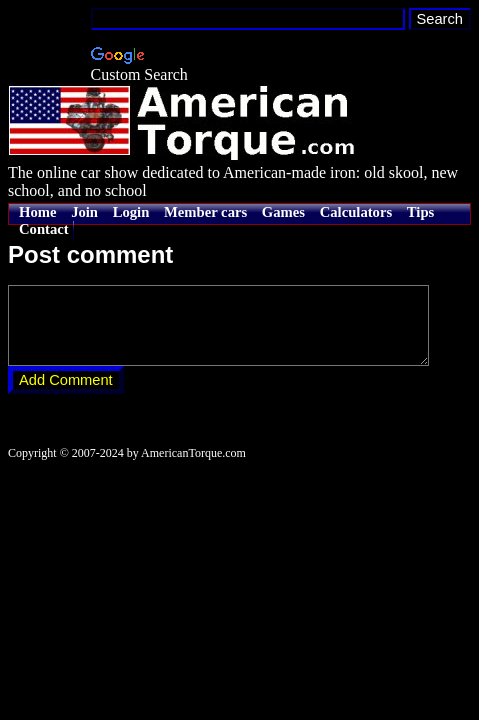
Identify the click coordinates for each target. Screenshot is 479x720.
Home (37, 212)
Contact (44, 229)
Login (131, 212)
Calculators (356, 212)
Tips (420, 212)
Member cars (205, 212)
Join (84, 212)
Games (283, 212)
